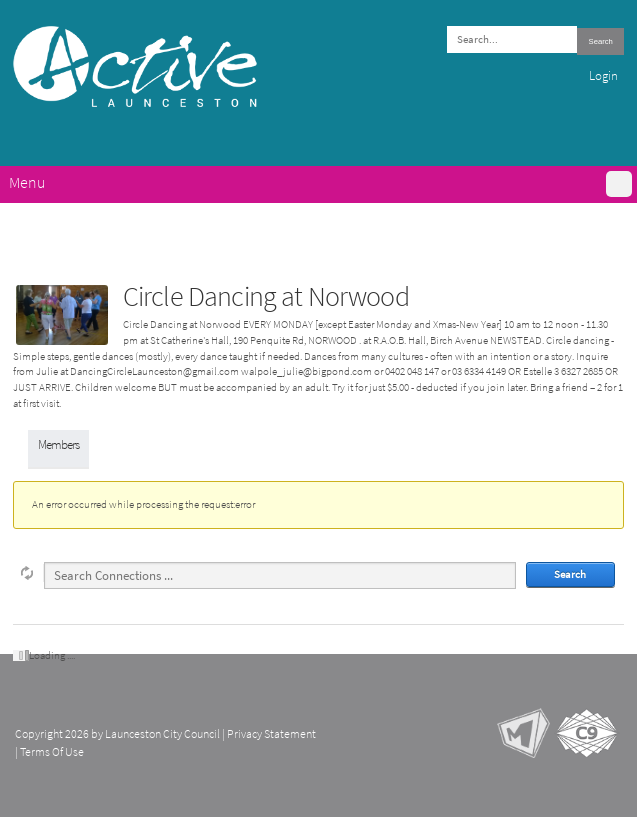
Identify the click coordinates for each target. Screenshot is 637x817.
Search (601, 41)
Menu (27, 182)
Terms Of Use (52, 752)
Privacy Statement (271, 734)
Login (603, 75)
